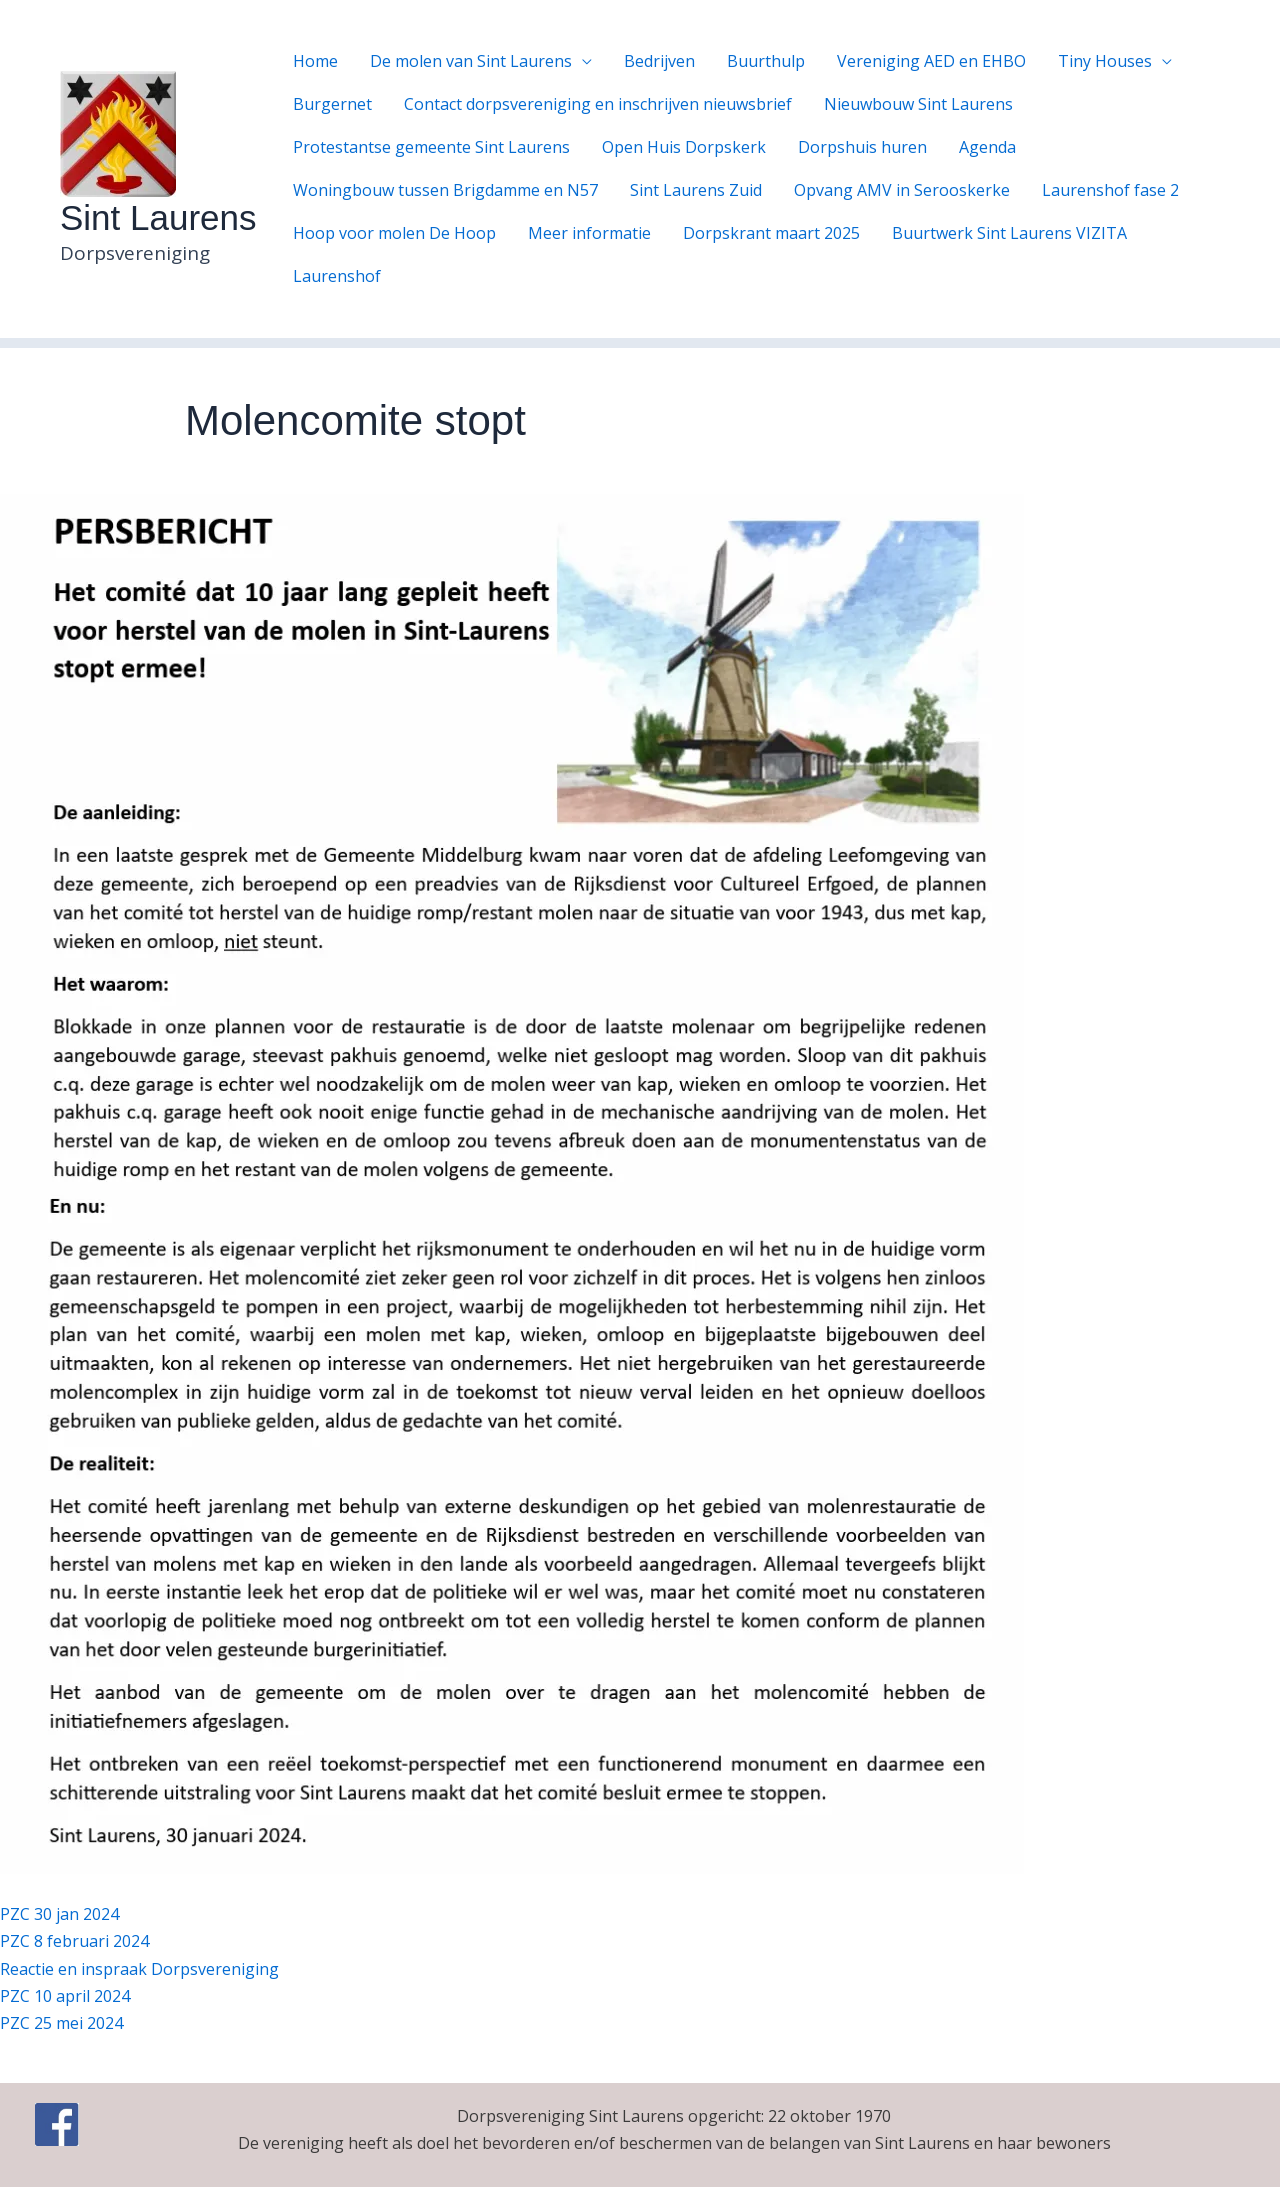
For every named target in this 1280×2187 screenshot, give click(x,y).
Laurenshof (337, 276)
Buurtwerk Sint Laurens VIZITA (1009, 233)
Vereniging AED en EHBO (931, 61)
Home (315, 61)
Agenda (987, 147)
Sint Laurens (158, 217)
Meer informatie (589, 233)
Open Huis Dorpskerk (684, 147)
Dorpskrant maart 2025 (771, 233)
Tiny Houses (1105, 61)
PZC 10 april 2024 (65, 1996)
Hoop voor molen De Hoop (394, 233)
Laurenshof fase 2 (1110, 190)
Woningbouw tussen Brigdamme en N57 (445, 190)
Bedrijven (659, 61)
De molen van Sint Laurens (471, 61)
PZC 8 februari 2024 (74, 1941)
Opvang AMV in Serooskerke (902, 190)
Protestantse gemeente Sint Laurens (431, 147)
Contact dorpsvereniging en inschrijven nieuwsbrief (598, 104)
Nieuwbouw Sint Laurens (918, 104)
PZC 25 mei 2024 (61, 2023)
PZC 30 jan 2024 (59, 1914)
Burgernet (332, 104)
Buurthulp (766, 61)
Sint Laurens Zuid (696, 190)
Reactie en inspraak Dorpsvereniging (139, 1969)
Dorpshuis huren (862, 147)
